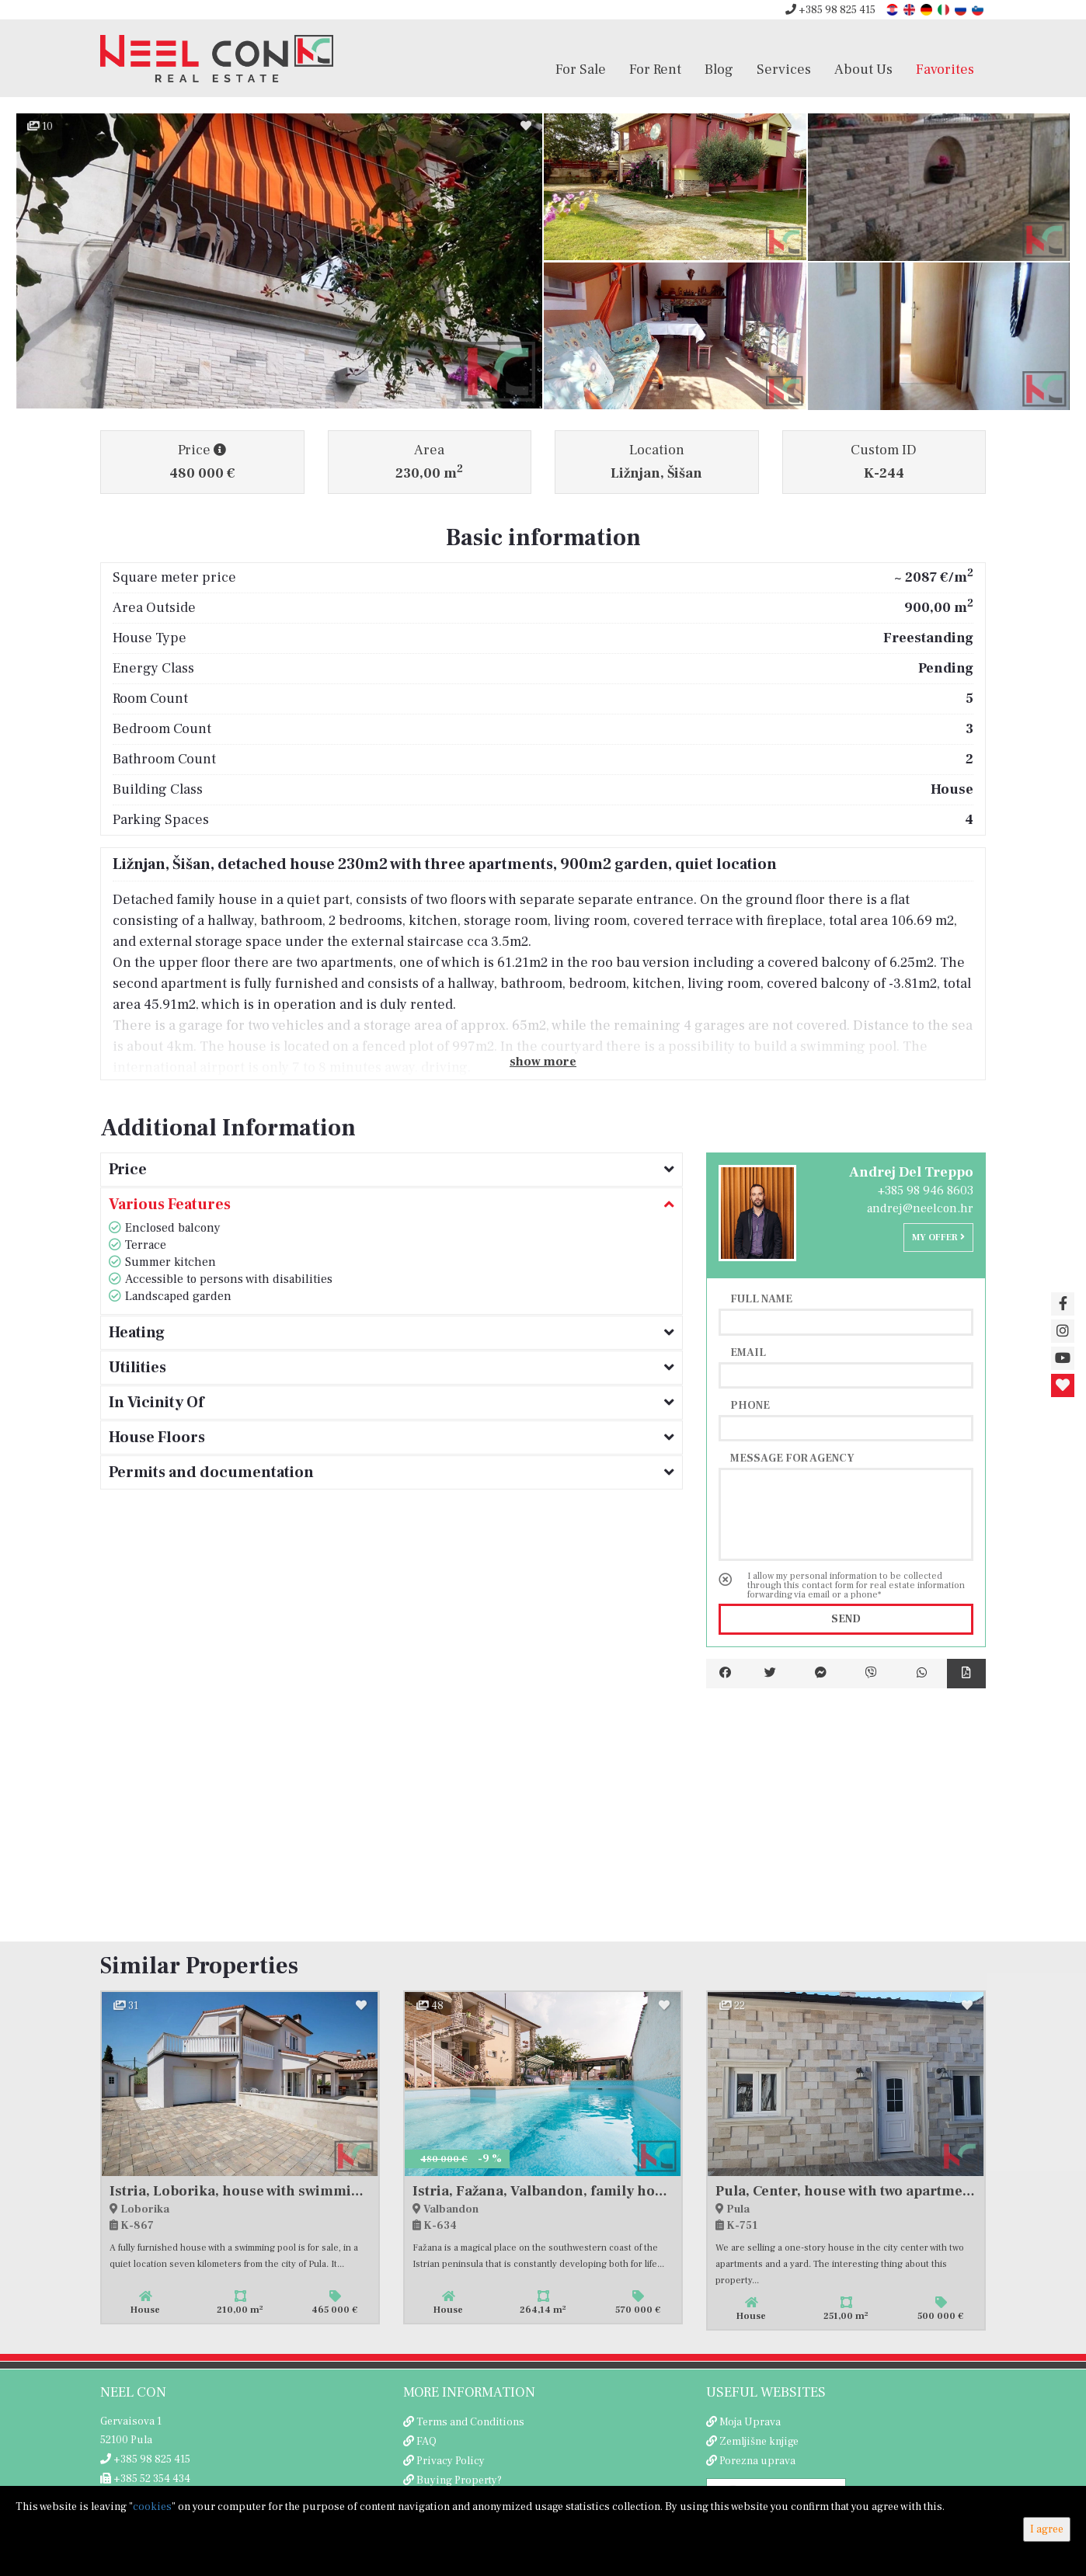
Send (846, 1619)
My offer (938, 1237)
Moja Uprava (750, 2422)
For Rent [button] (655, 69)
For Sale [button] (580, 69)
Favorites (945, 69)
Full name (761, 1298)
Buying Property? (459, 2480)
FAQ (426, 2442)
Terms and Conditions (470, 2422)
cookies (152, 2507)
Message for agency (792, 1457)
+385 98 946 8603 (925, 1190)
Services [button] (784, 69)
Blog (719, 69)
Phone (750, 1405)
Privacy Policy (450, 2461)
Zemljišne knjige (759, 2442)
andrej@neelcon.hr (920, 1208)
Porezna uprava (757, 2461)
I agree (1046, 2529)
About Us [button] (863, 69)
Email (748, 1352)
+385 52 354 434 (145, 2479)
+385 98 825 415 (830, 10)
